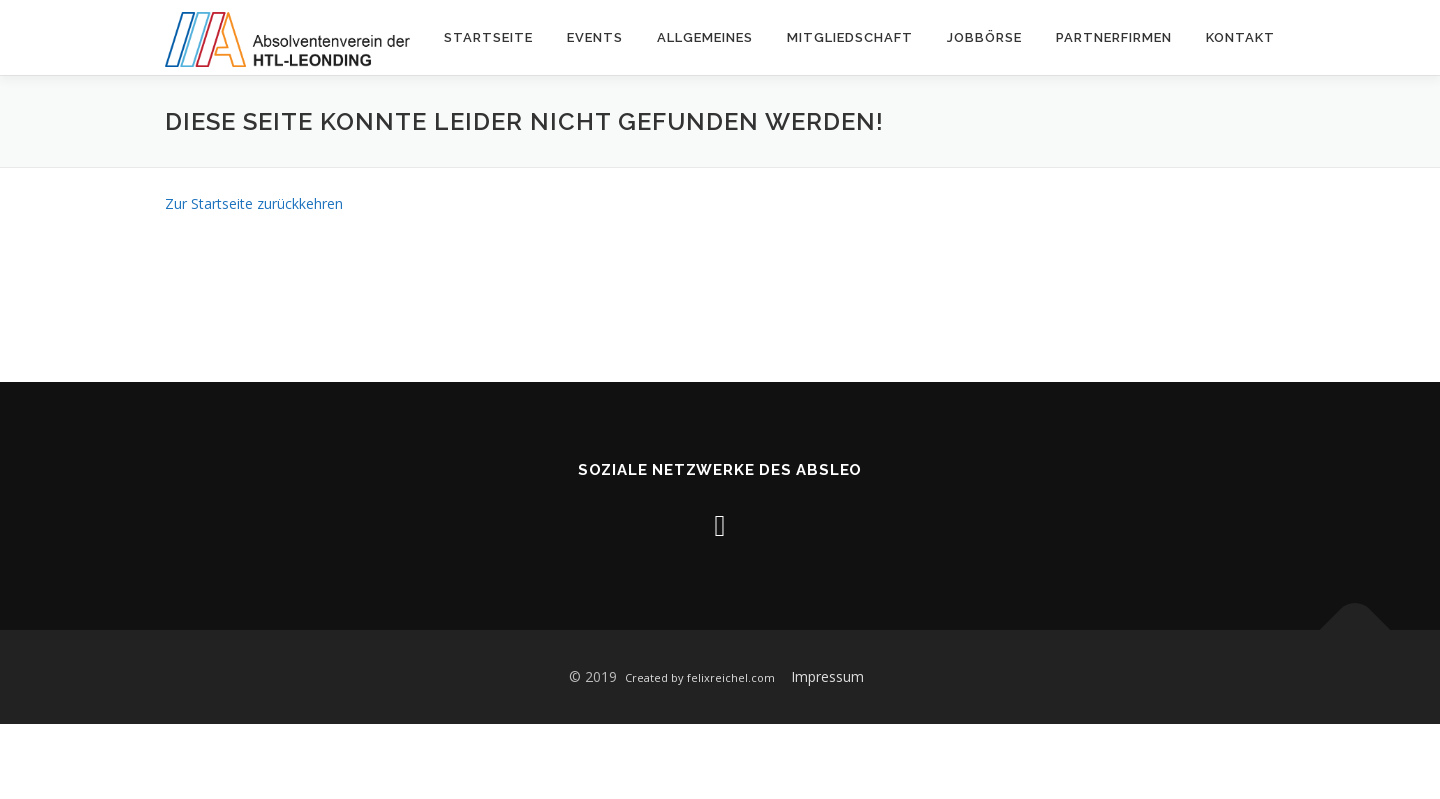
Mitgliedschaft (850, 37)
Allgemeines (705, 37)
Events (595, 37)
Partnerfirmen (1114, 37)
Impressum (827, 676)
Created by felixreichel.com (700, 677)
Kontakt (1240, 37)
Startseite (488, 37)
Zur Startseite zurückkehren (254, 203)
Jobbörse (984, 37)
